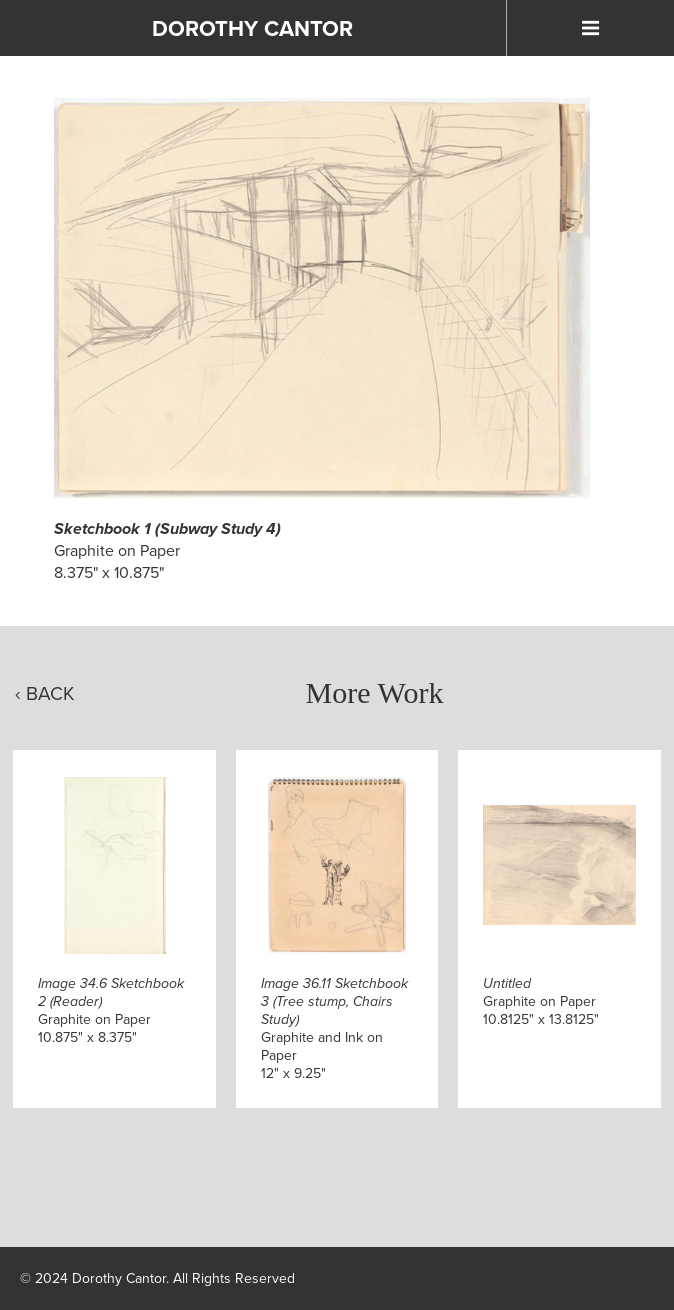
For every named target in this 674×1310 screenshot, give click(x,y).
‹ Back (45, 693)
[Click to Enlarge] (322, 298)
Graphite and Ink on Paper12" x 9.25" (334, 1028)
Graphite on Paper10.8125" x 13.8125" (541, 1001)
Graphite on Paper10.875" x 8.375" (111, 1010)
